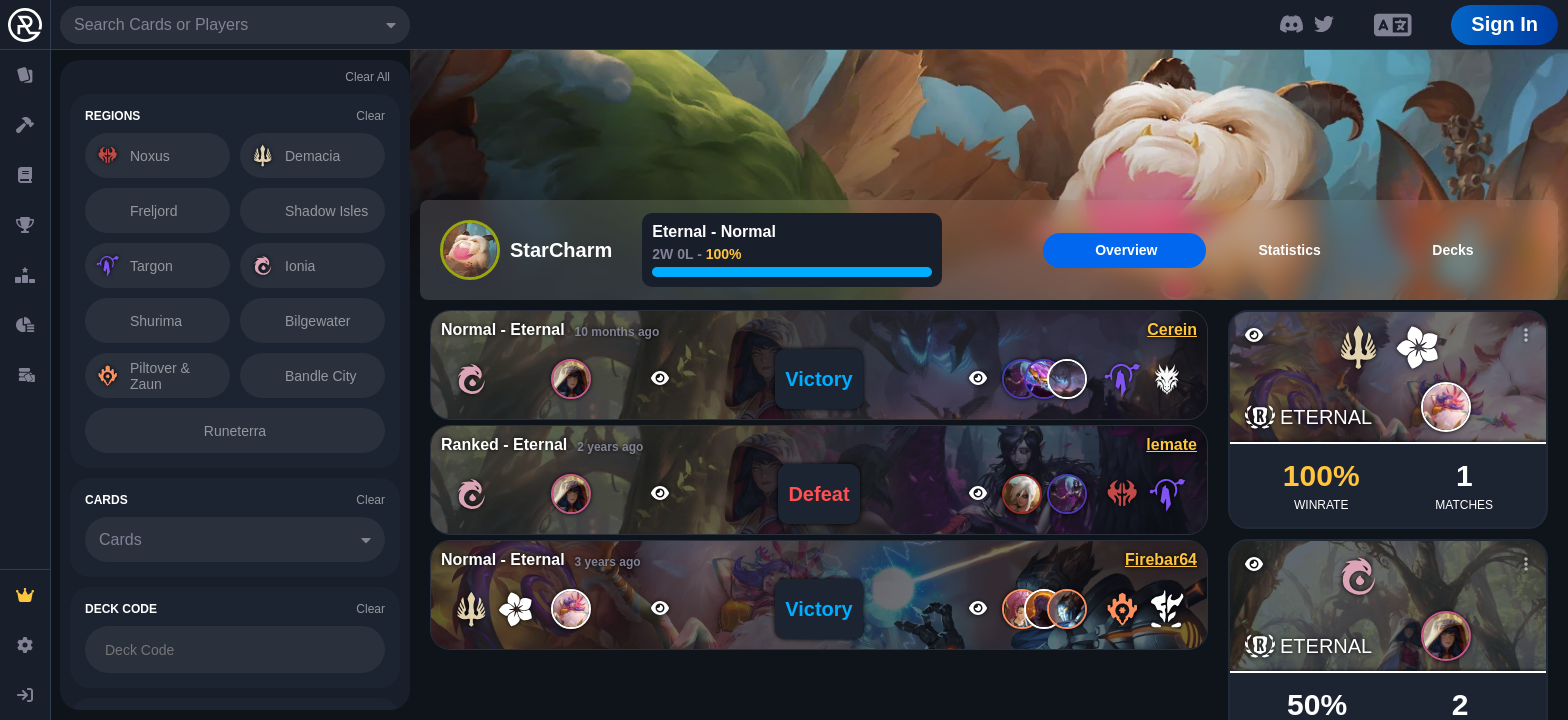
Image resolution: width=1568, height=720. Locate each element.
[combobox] (235, 25)
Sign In (1504, 24)
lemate (1171, 444)
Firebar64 (1161, 559)
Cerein (1172, 329)
